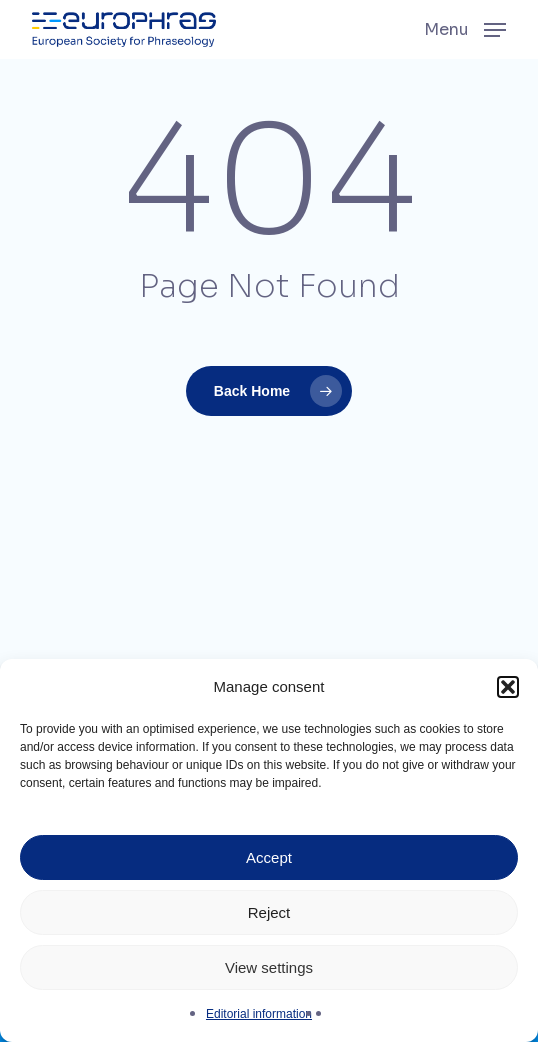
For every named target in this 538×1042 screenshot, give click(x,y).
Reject (269, 912)
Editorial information (259, 1014)
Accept (269, 857)
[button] (508, 687)
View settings (269, 967)
